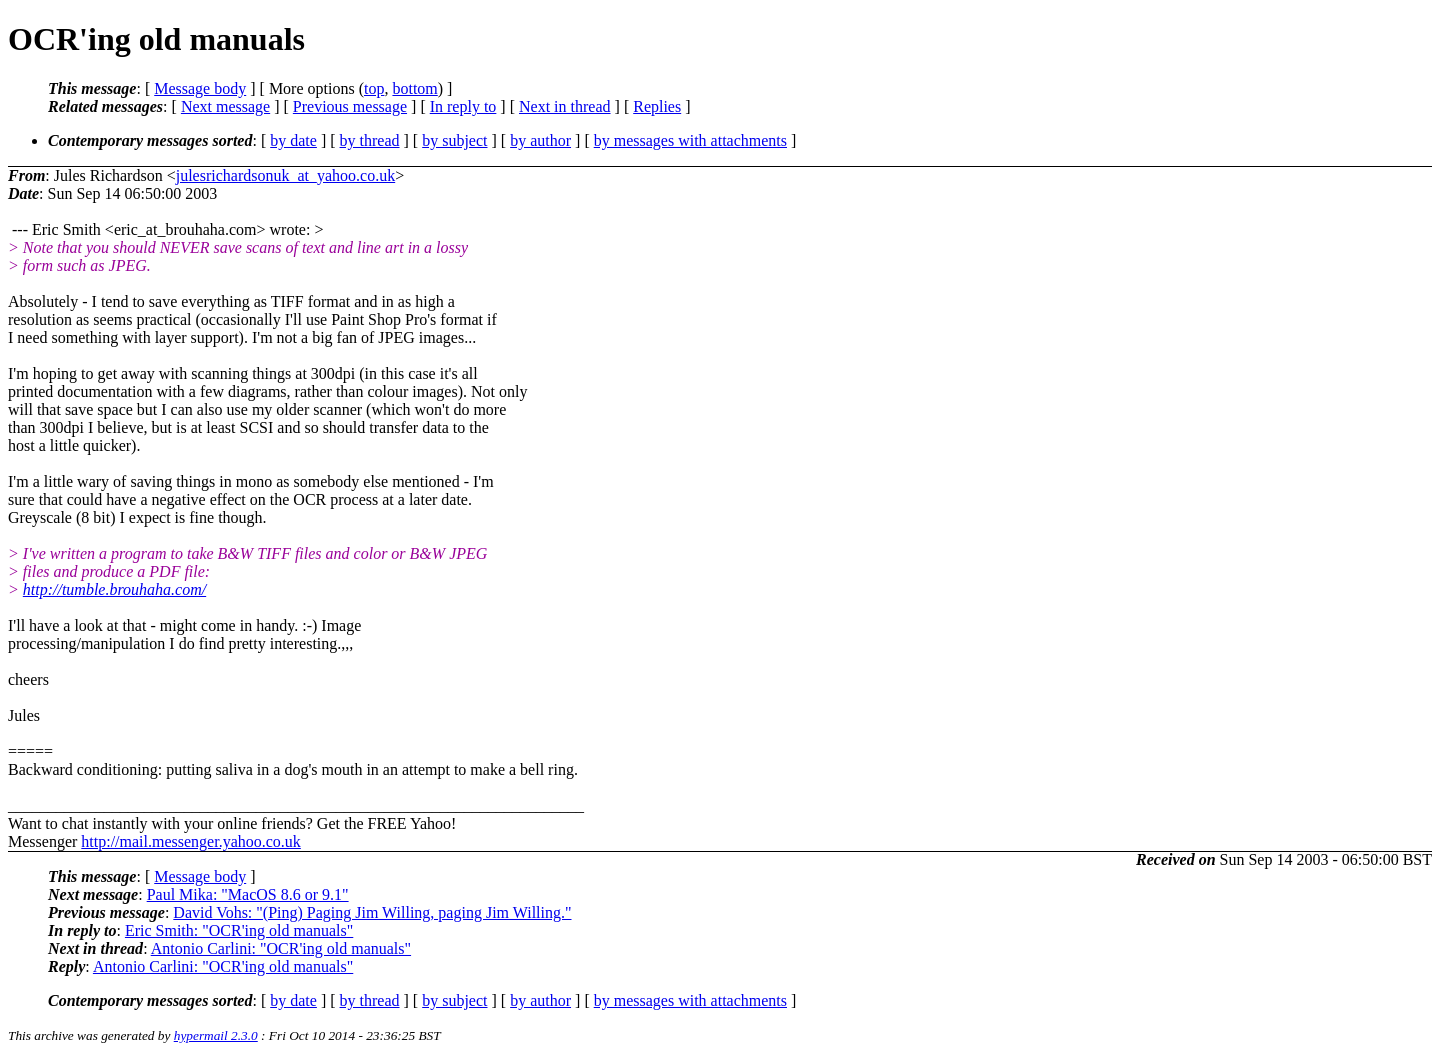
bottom (414, 88)
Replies (657, 106)
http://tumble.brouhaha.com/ (114, 589)
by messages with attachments (690, 140)
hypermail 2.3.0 (216, 1035)
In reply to (463, 106)
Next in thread (565, 106)
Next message (225, 106)
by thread (370, 140)
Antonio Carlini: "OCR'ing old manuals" (281, 948)
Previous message (350, 106)
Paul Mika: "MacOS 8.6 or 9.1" (248, 894)
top (374, 88)
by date (293, 140)
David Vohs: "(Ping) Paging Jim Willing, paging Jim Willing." (372, 912)
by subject (454, 140)
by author (540, 140)
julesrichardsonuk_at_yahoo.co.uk (286, 175)
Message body (200, 88)
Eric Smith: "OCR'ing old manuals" (239, 930)
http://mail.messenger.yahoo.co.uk (191, 841)
